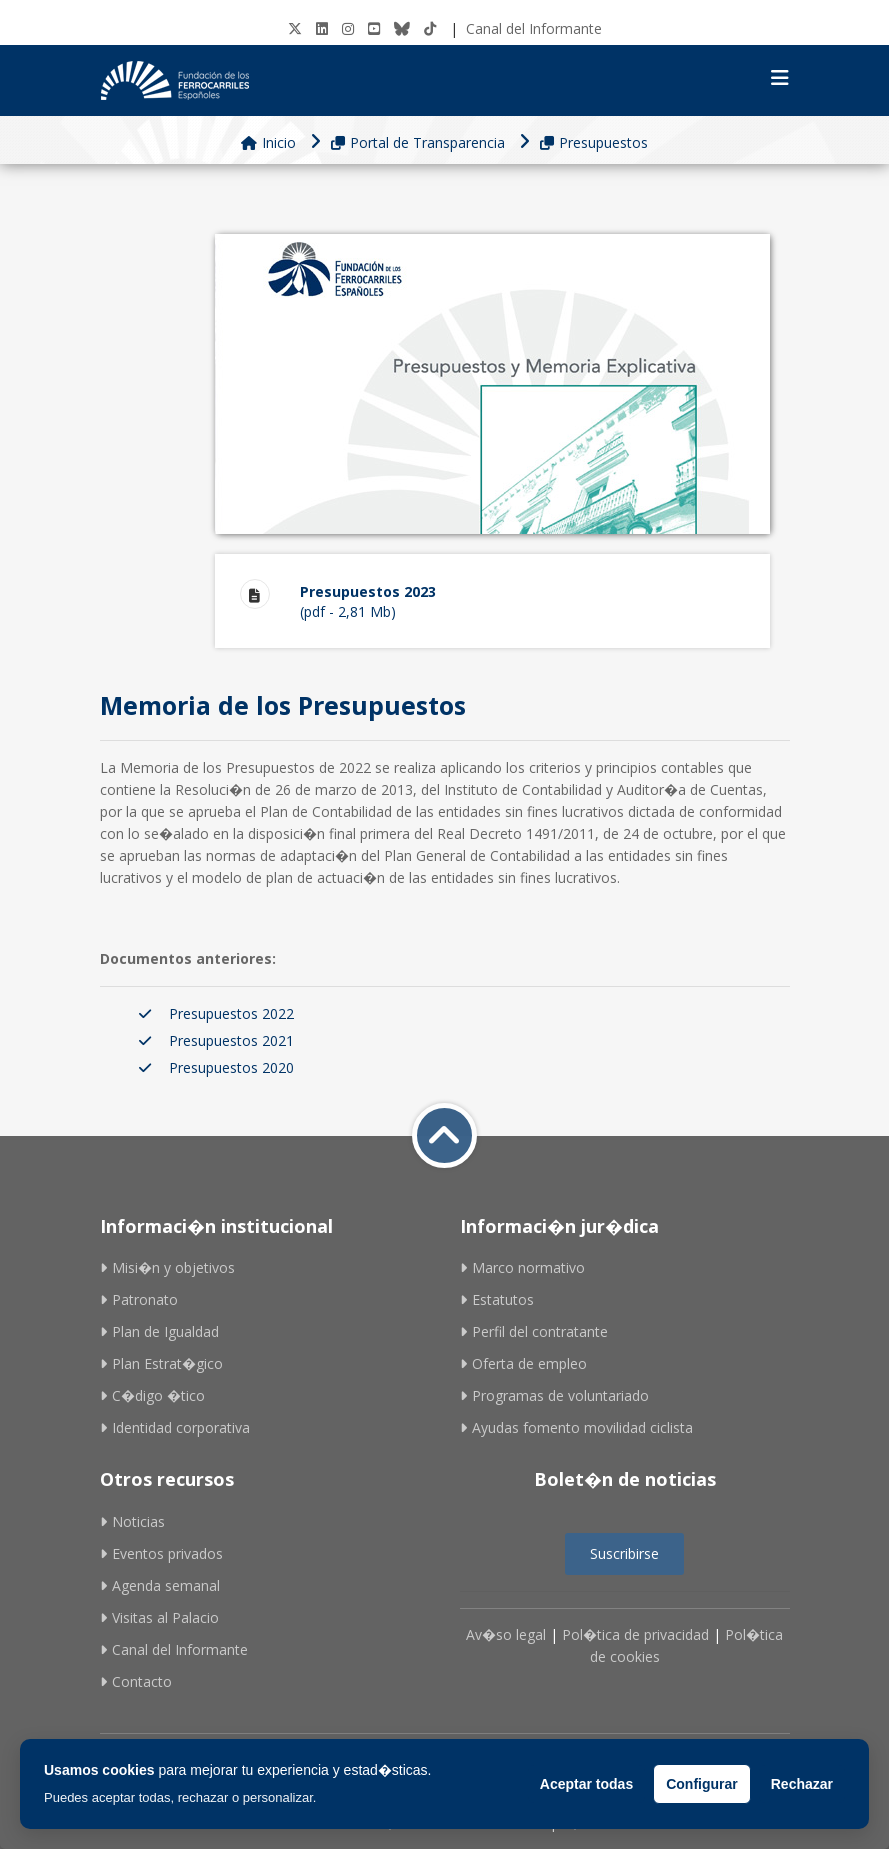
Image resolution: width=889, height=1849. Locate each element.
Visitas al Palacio (159, 1617)
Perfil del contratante (534, 1331)
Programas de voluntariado (554, 1395)
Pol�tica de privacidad (635, 1634)
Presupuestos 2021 (231, 1040)
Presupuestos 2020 (231, 1067)
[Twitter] (295, 28)
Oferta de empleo (523, 1363)
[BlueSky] (402, 28)
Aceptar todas (586, 1784)
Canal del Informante (534, 28)
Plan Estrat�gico (161, 1363)
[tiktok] (430, 28)
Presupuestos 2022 (231, 1013)
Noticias (132, 1521)
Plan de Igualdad (159, 1331)
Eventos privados (161, 1553)
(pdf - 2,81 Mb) (522, 600)
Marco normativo (522, 1267)
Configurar (702, 1784)
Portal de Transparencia (418, 142)
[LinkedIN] (322, 28)
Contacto (136, 1681)
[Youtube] (374, 28)
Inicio (268, 142)
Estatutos (497, 1299)
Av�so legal (506, 1634)
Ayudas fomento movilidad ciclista (576, 1427)
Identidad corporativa (175, 1427)
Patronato (139, 1299)
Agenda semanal (160, 1585)
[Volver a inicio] (444, 1135)
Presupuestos (594, 142)
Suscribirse (624, 1553)
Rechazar (802, 1784)
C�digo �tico (152, 1395)
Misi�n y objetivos (167, 1267)
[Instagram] (348, 28)
